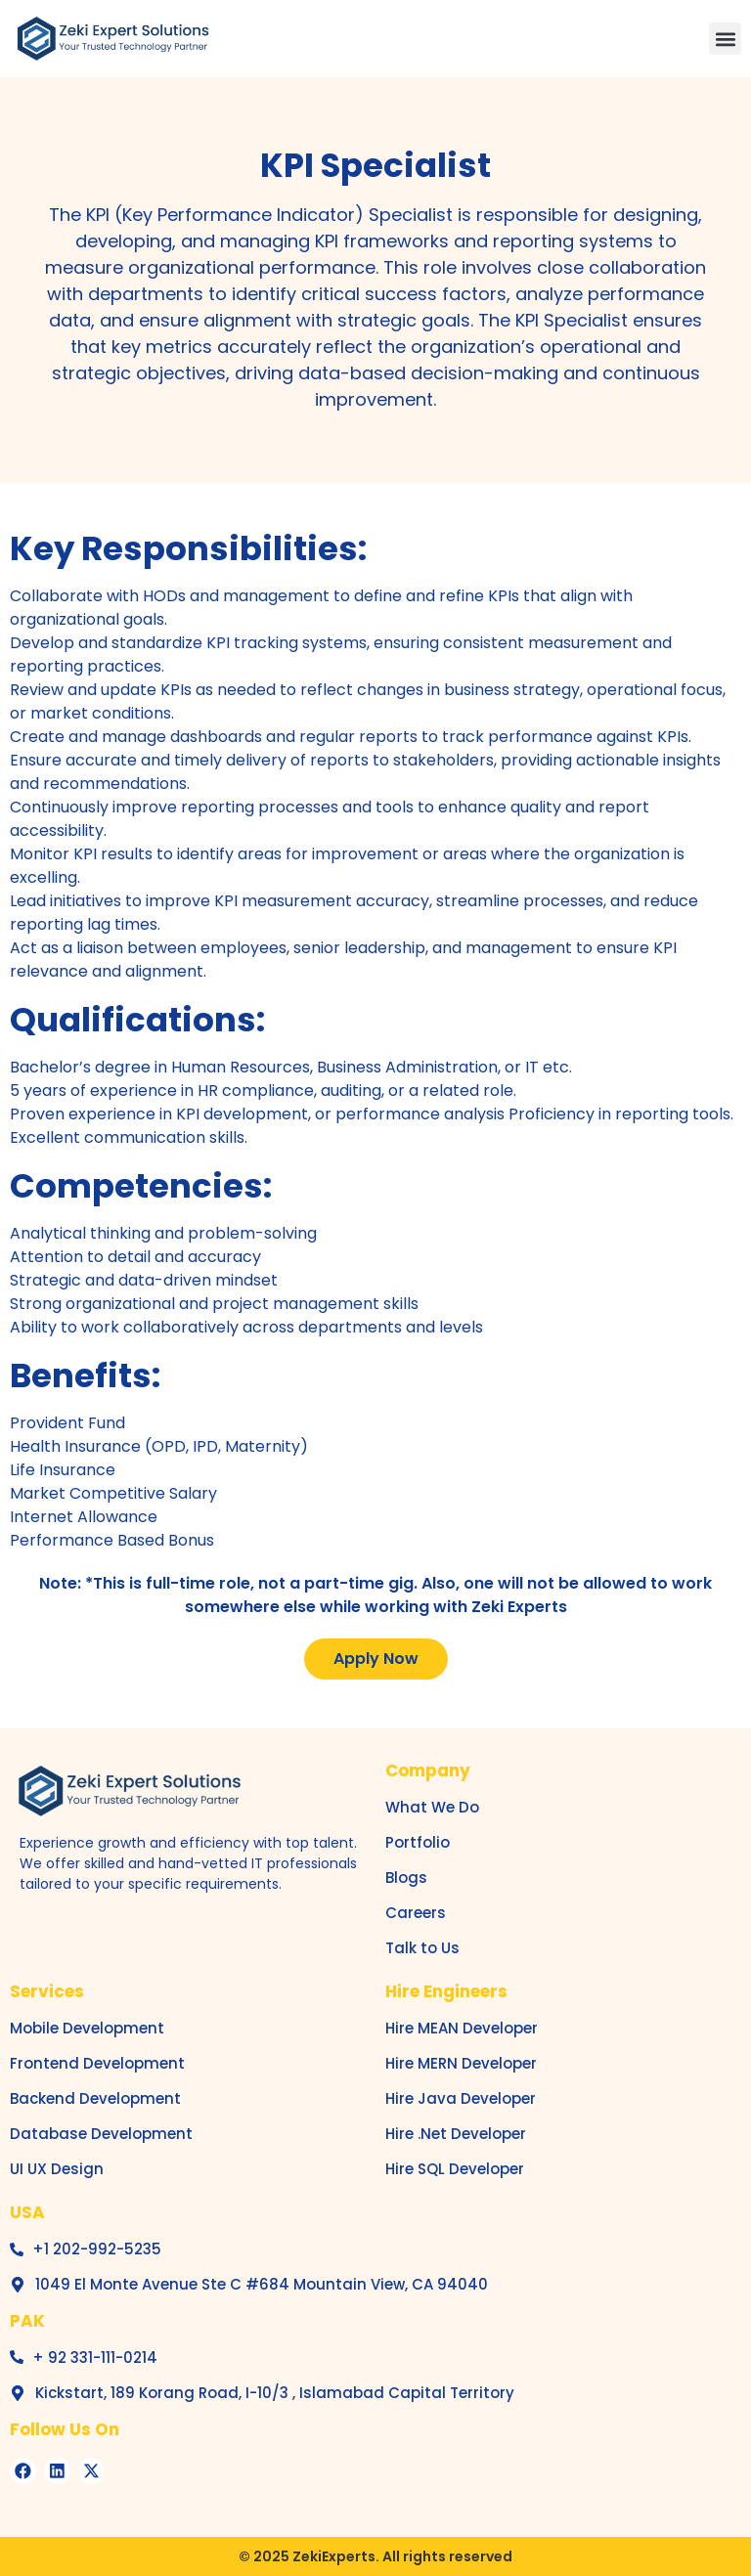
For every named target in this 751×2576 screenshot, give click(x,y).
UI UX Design (57, 2169)
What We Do (432, 1807)
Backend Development (95, 2098)
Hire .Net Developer (455, 2133)
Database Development (101, 2133)
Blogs (406, 1877)
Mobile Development (87, 2028)
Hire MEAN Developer (461, 2028)
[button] (725, 38)
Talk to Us (422, 1948)
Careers (415, 1912)
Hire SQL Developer (454, 2169)
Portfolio (417, 1842)
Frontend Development (97, 2063)
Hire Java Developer (460, 2098)
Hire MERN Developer (461, 2063)
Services (47, 1991)
